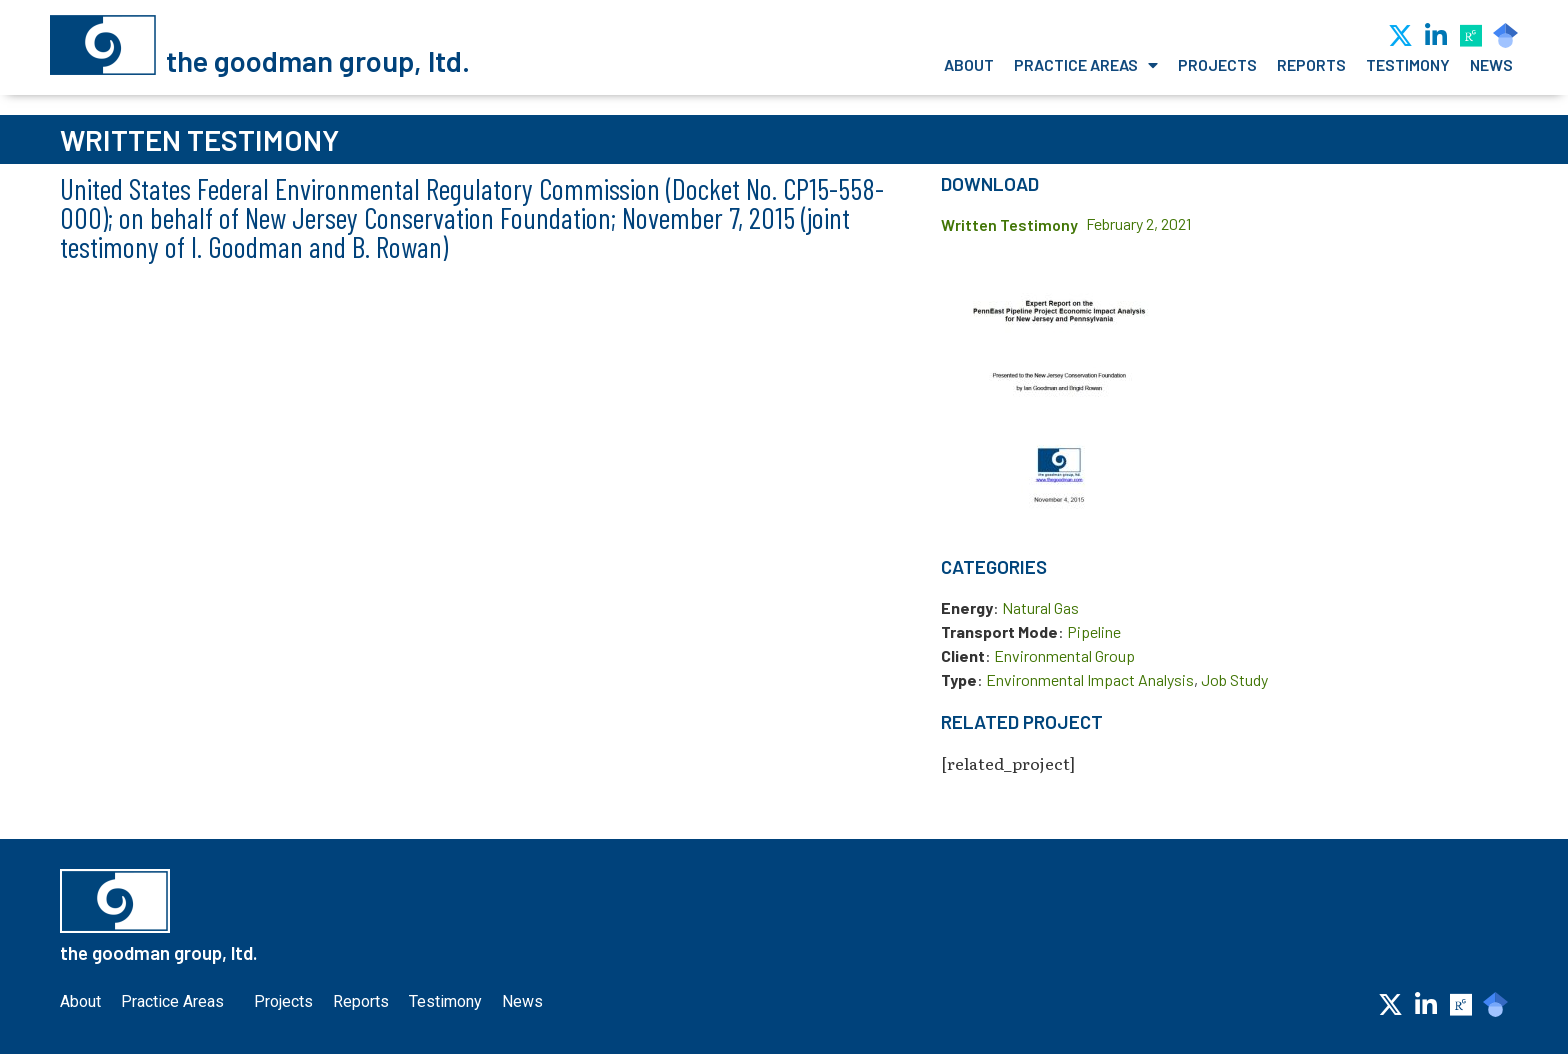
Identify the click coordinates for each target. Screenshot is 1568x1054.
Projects (1217, 64)
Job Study (1234, 679)
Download (990, 183)
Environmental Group (1064, 655)
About (969, 64)
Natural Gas (1040, 607)
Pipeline (1094, 631)
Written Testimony (1009, 224)
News (1491, 64)
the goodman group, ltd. (318, 60)
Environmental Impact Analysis (1090, 679)
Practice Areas (1086, 65)
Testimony (1408, 64)
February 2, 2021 (1138, 223)
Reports (1311, 64)
